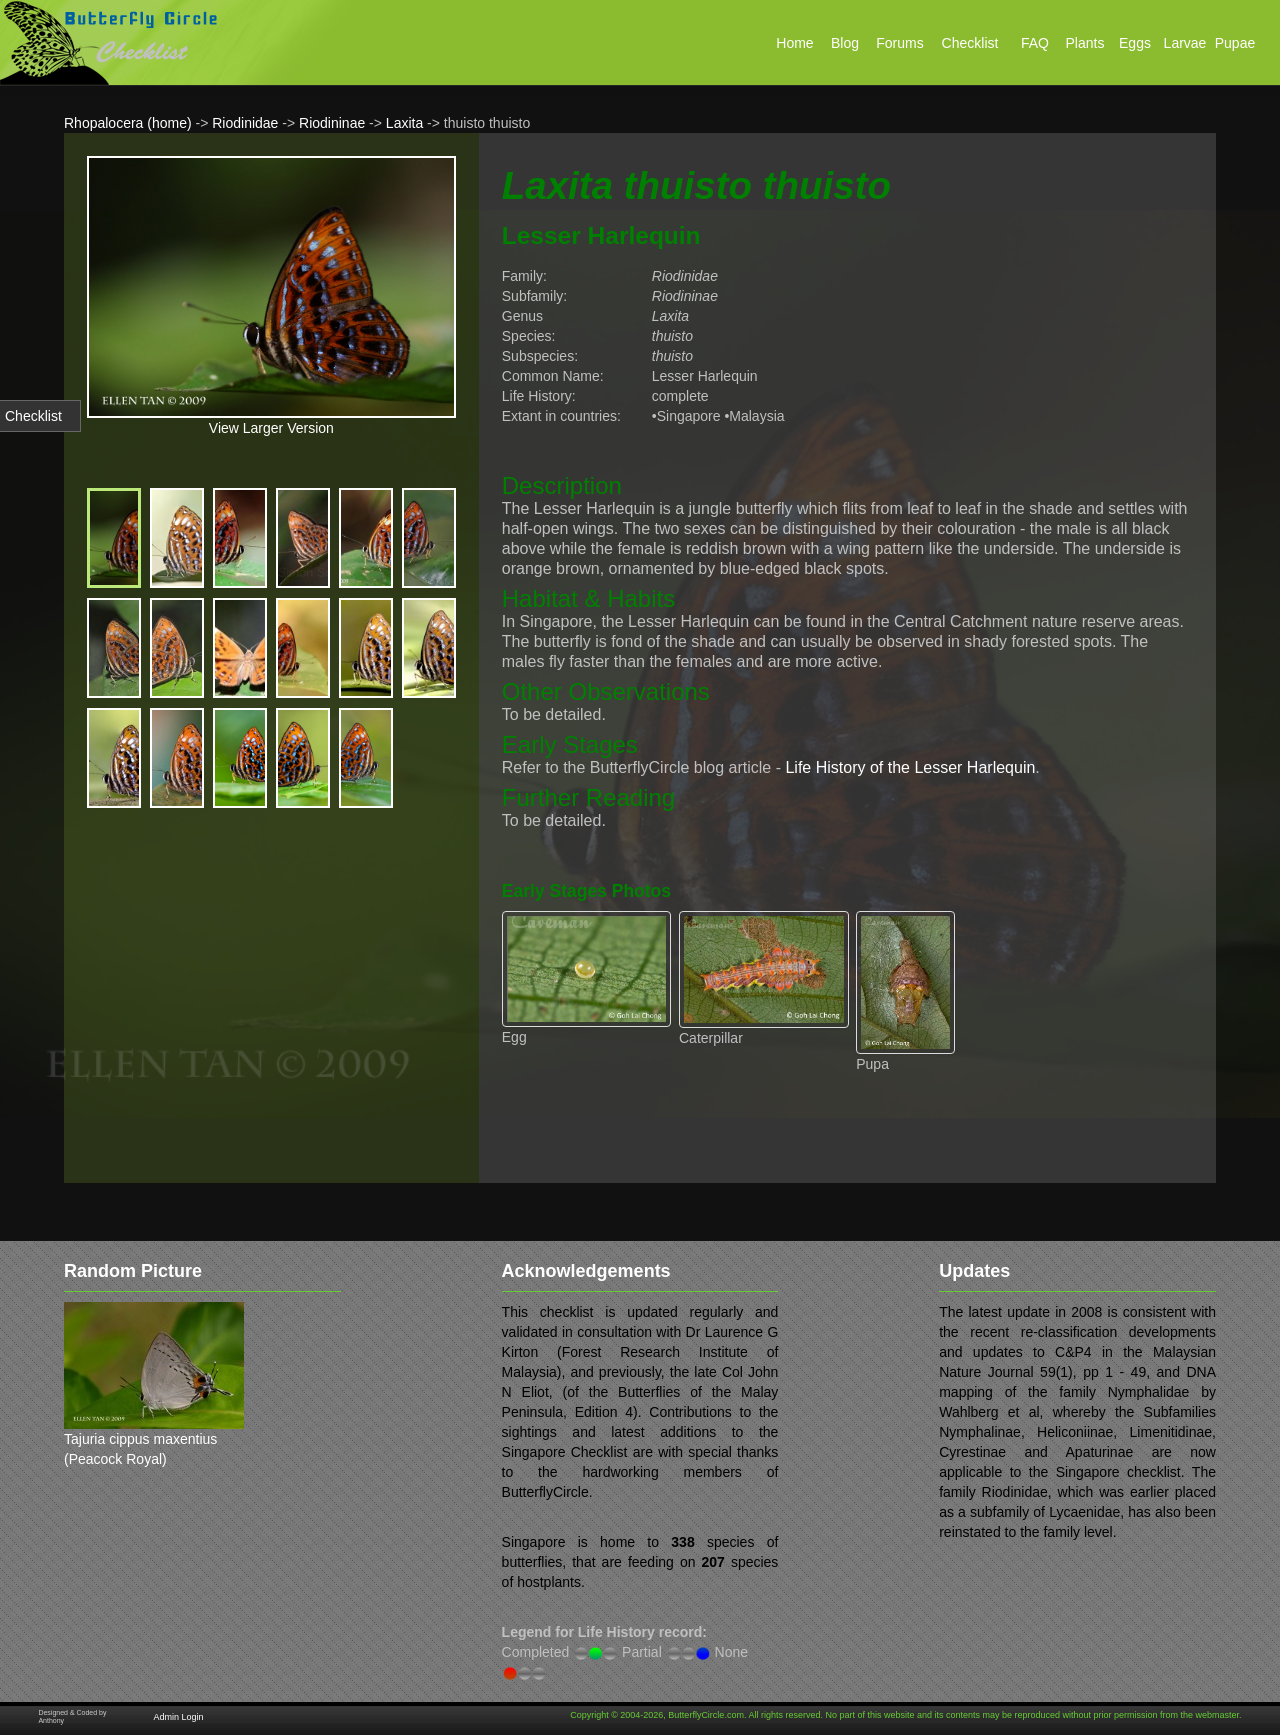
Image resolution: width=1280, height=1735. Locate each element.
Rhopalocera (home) (128, 123)
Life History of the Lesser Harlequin (910, 767)
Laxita (404, 123)
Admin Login (178, 1717)
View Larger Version (271, 428)
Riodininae (332, 123)
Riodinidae (245, 123)
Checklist (33, 416)
